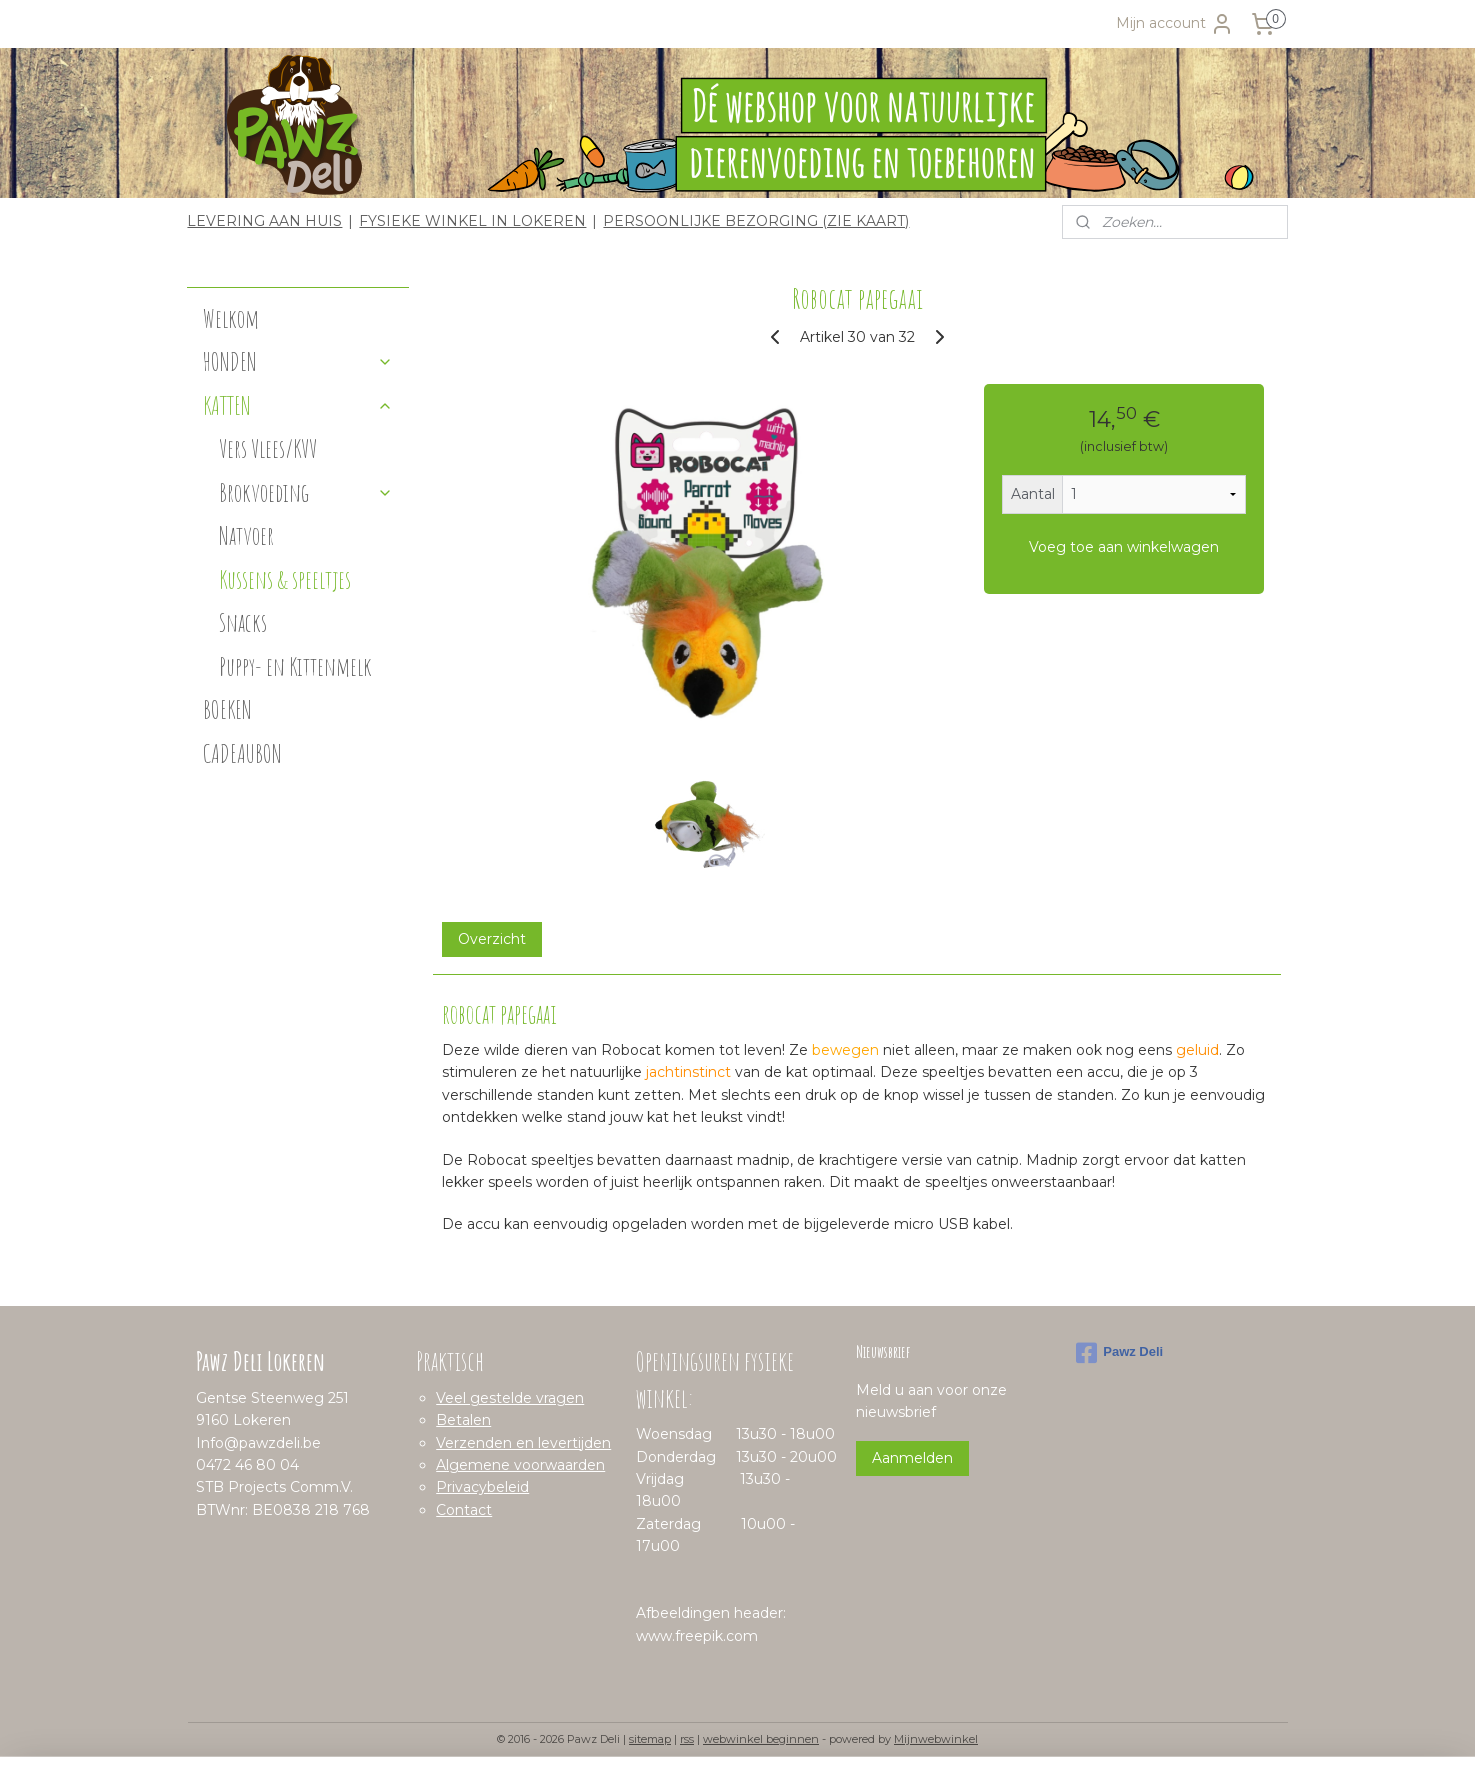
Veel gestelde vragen (510, 1398)
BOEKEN (227, 709)
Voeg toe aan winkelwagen (1124, 547)
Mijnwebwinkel (936, 1739)
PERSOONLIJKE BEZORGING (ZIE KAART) (756, 221)
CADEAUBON (242, 753)
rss (687, 1739)
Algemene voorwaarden (520, 1465)
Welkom (231, 318)
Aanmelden (912, 1458)
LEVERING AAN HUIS (264, 221)
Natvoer (246, 535)
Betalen (463, 1420)
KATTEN (298, 405)
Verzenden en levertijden (523, 1443)
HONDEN (298, 361)
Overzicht (492, 939)
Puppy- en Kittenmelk (295, 666)
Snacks (243, 622)
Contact (464, 1510)
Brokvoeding (306, 492)
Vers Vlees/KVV (268, 448)
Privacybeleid (482, 1487)
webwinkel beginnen (761, 1739)
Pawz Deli (1119, 1353)
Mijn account (1175, 24)
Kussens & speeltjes (285, 579)
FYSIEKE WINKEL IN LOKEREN (472, 221)
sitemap (650, 1739)
